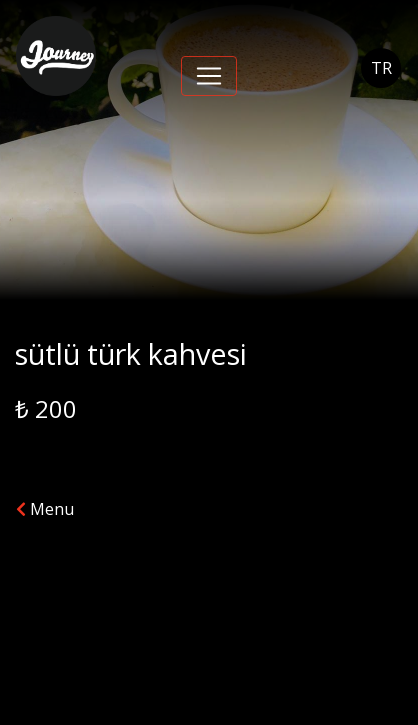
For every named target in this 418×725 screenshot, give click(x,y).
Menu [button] (45, 509)
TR (381, 68)
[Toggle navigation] (209, 76)
